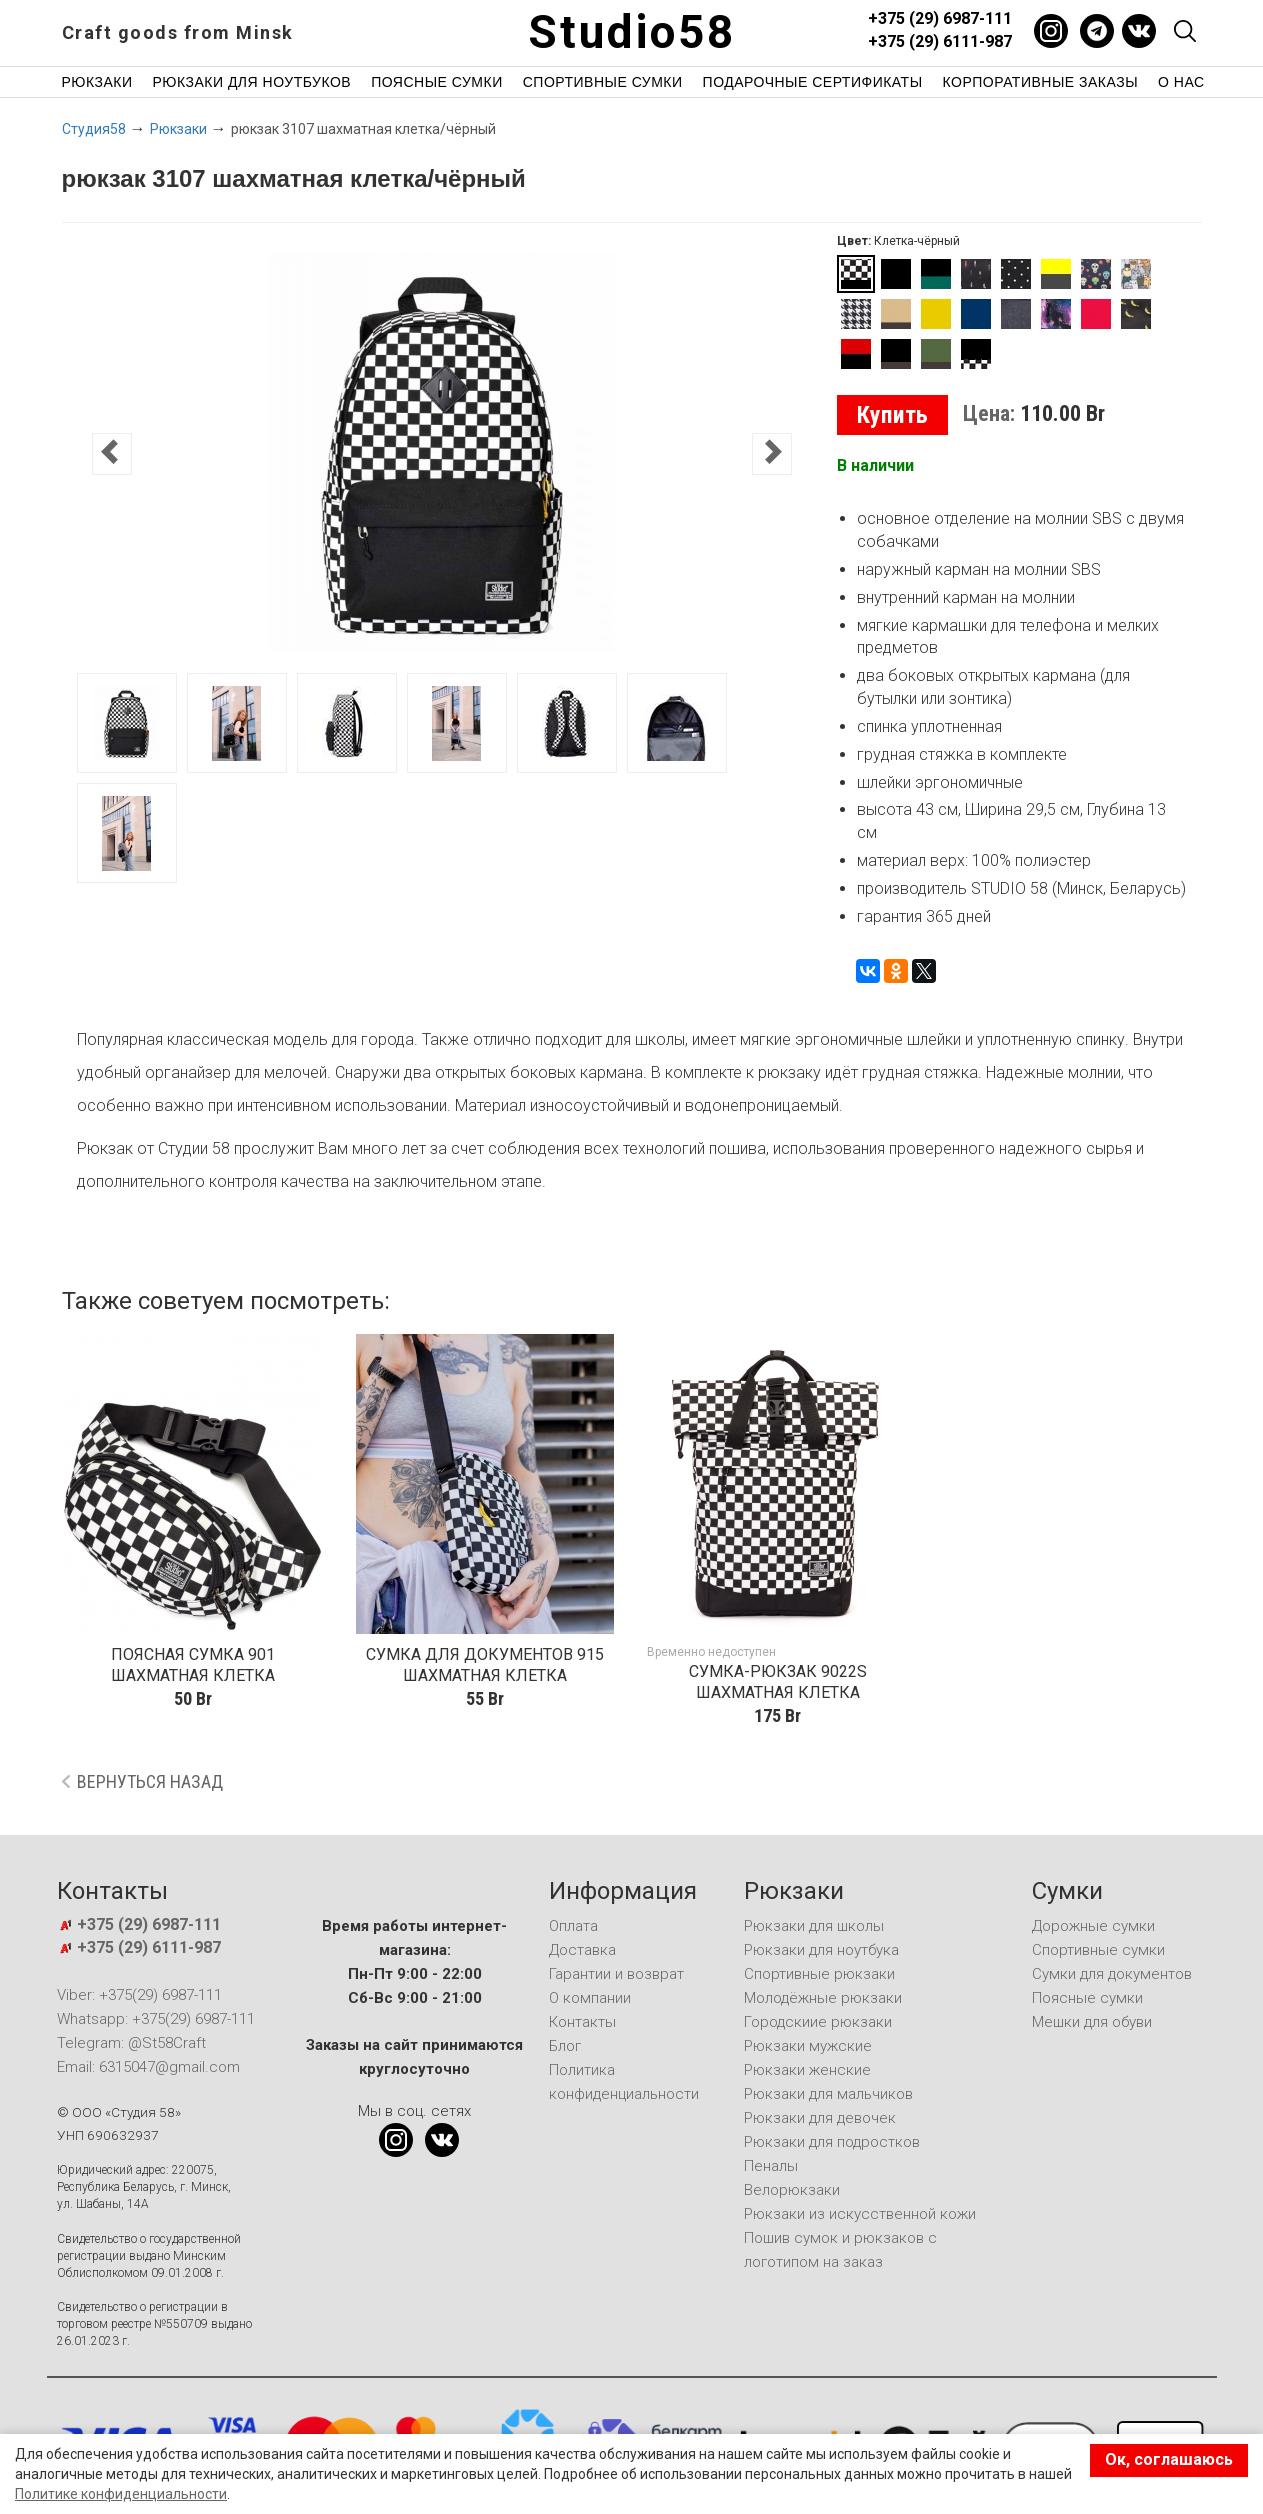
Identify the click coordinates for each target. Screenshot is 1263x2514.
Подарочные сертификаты (813, 82)
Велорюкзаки (792, 2190)
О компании (590, 1998)
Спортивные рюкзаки (819, 1974)
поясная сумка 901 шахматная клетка (193, 1665)
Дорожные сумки (1093, 1926)
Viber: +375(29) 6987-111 (139, 1995)
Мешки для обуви (1092, 2022)
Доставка (582, 1950)
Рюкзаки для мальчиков (828, 2094)
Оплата (573, 1926)
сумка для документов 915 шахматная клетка (485, 1665)
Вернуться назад (150, 1781)
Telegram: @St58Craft (131, 2043)
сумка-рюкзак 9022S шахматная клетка (778, 1682)
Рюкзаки (97, 82)
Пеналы (771, 2166)
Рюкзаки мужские (808, 2046)
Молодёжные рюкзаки (823, 1998)
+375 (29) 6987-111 (940, 18)
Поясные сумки (437, 82)
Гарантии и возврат (616, 1974)
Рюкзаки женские (807, 2070)
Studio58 (632, 32)
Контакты (582, 2022)
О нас (1181, 82)
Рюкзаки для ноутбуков (252, 82)
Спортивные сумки (603, 82)
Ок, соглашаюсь (1169, 2459)
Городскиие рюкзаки (818, 2022)
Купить (892, 415)
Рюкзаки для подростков (832, 2142)
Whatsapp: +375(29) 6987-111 (156, 2019)
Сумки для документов (1112, 1974)
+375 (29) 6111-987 (940, 41)
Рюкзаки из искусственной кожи (860, 2214)
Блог (565, 2046)
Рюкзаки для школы (814, 1926)
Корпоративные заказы (1041, 82)
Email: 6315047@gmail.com (148, 2067)
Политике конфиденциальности (121, 2494)
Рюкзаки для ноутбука (821, 1950)
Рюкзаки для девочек (820, 2118)
